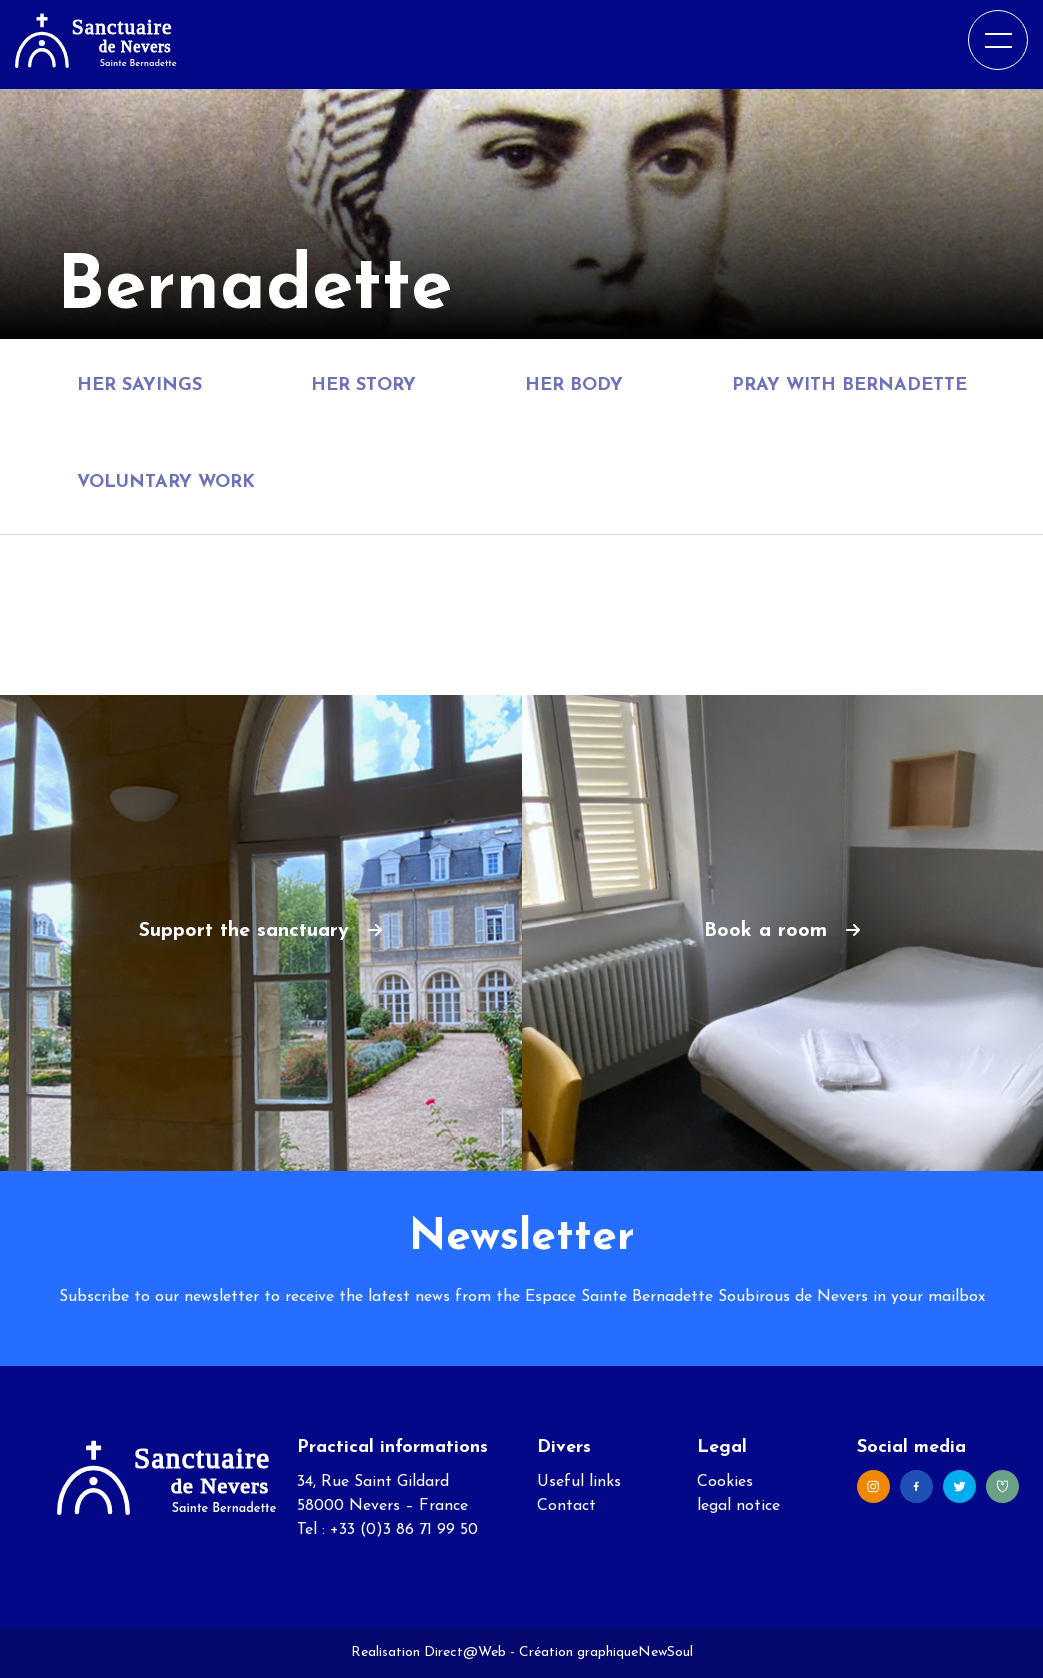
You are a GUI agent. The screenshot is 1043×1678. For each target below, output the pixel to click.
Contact (566, 1506)
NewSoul (665, 1652)
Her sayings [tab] (139, 385)
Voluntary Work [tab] (166, 482)
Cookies (725, 1482)
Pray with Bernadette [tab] (849, 385)
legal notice (738, 1506)
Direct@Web (465, 1652)
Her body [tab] (574, 385)
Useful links (579, 1482)
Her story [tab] (363, 385)
